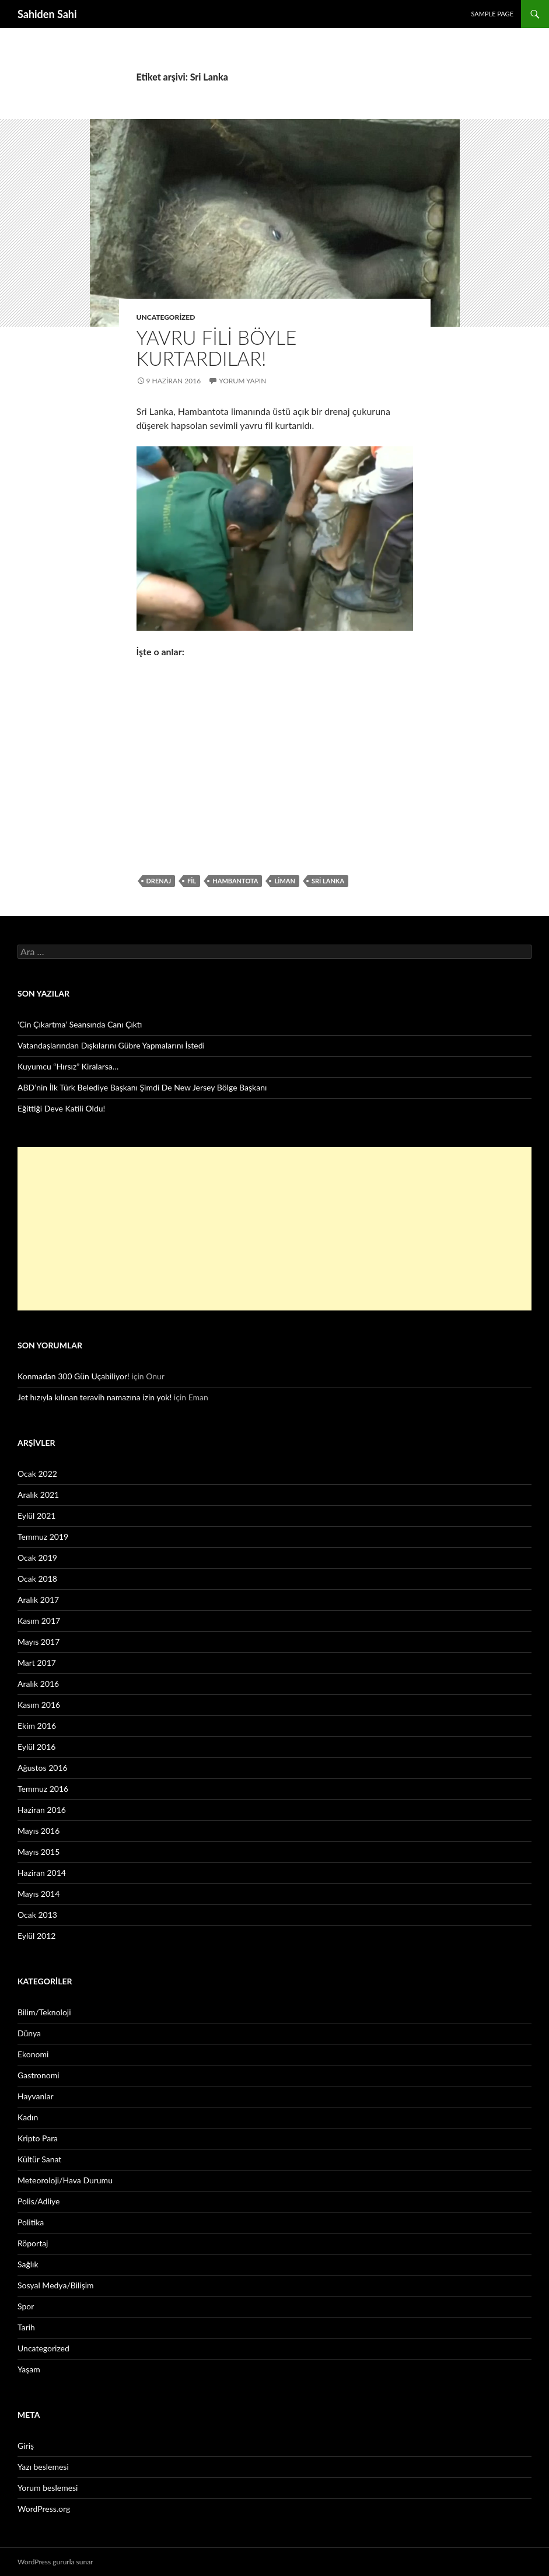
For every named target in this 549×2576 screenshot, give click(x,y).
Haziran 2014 (42, 1873)
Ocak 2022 (37, 1474)
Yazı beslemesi (43, 2467)
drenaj (159, 881)
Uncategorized (166, 317)
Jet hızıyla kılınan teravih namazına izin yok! (95, 1397)
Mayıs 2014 (39, 1894)
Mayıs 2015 (39, 1852)
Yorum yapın (242, 380)
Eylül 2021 (36, 1516)
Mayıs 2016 (39, 1831)
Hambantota (235, 881)
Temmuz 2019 (43, 1537)
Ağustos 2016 (43, 1768)
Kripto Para (38, 2138)
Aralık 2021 (38, 1495)
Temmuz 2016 (43, 1789)
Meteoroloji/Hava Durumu (65, 2180)
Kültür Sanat (39, 2159)
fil (191, 881)
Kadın (28, 2117)
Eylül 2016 (36, 1747)
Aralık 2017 (38, 1600)
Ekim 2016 (37, 1726)
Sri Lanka (328, 881)
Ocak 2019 (37, 1558)
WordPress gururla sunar (55, 2561)
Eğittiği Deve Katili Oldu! (61, 1108)
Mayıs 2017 (39, 1642)
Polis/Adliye (39, 2201)
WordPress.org (44, 2509)
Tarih (26, 2327)
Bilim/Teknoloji (44, 2012)
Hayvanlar (36, 2096)
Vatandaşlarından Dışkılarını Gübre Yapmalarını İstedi (111, 1045)
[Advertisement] (274, 1228)
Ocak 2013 (37, 1915)
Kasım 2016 (39, 1705)
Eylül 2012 (36, 1936)
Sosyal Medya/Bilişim (56, 2285)
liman (284, 881)
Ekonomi (33, 2054)
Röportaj (33, 2243)
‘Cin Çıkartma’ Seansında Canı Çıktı (80, 1024)
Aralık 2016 (38, 1684)
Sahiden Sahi (47, 14)
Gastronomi (39, 2075)
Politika (31, 2222)
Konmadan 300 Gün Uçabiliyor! (74, 1376)
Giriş (26, 2446)
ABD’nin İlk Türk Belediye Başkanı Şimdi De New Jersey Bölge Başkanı (142, 1087)
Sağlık (28, 2264)
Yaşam (29, 2369)
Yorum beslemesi (48, 2488)
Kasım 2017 (39, 1621)
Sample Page (492, 14)
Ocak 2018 (37, 1579)
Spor (26, 2306)
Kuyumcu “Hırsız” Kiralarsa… (68, 1066)
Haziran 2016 (42, 1810)
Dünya (29, 2033)
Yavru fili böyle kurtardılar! (217, 348)
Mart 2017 (37, 1663)
